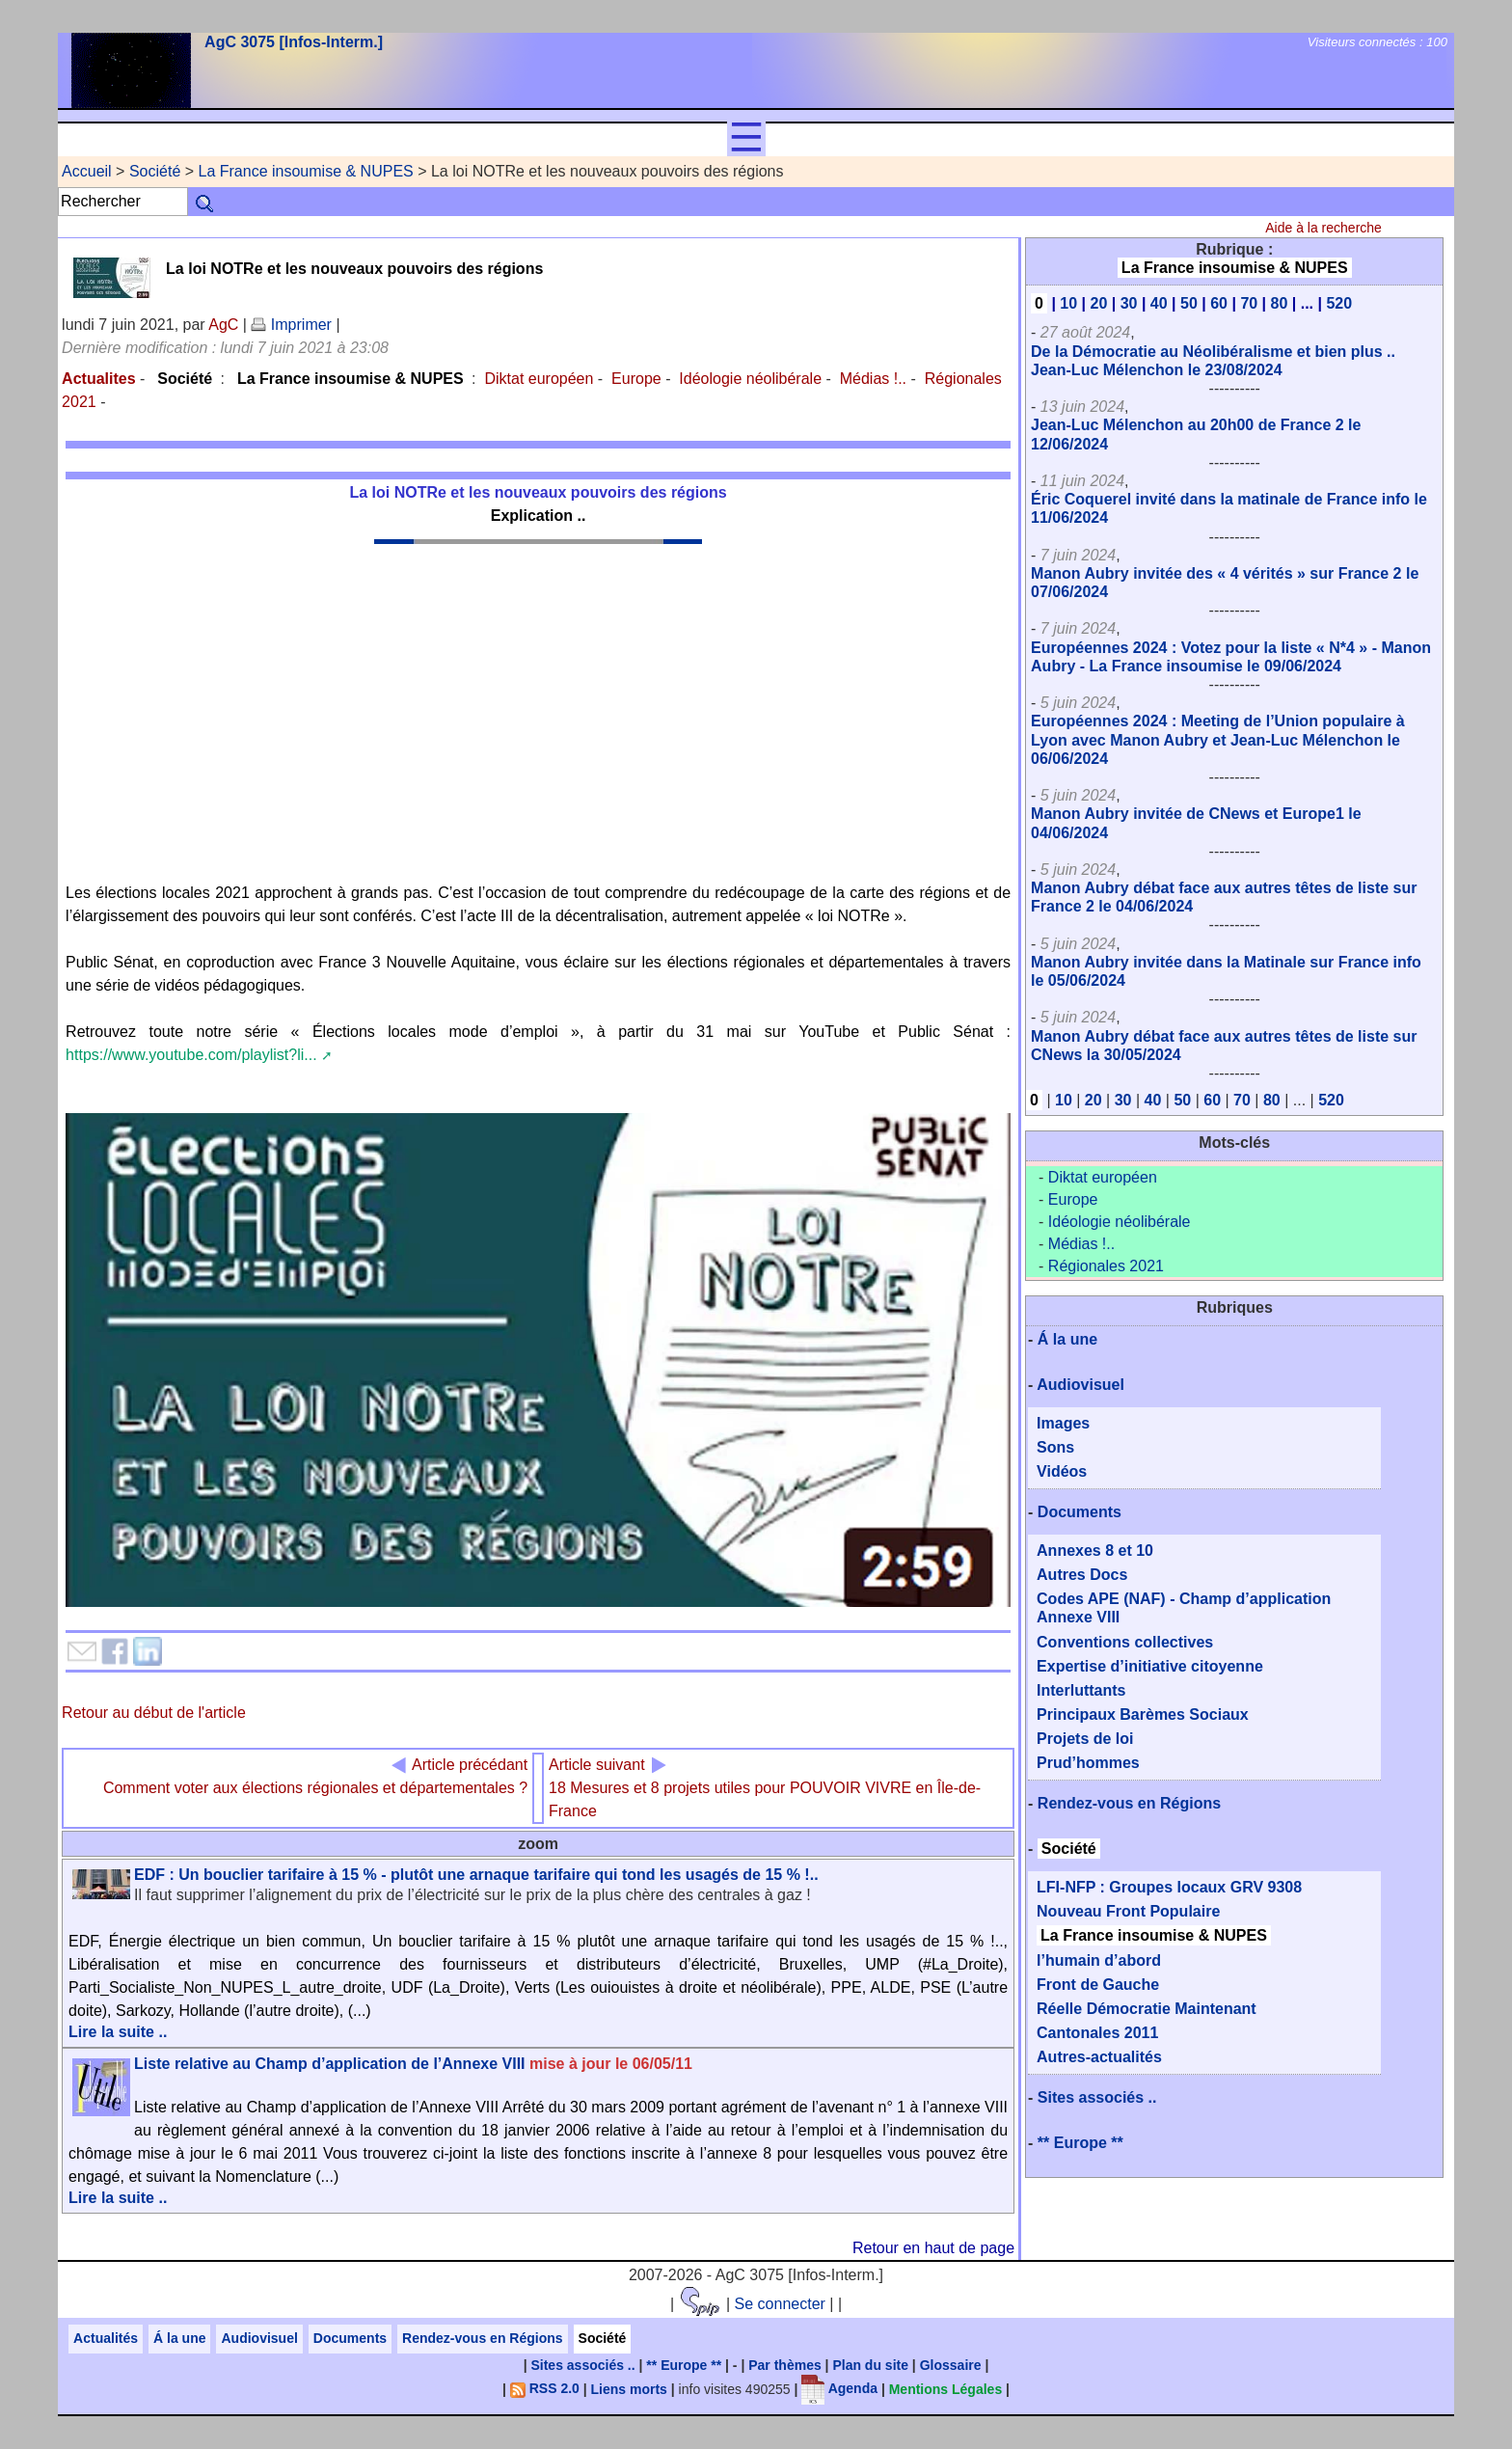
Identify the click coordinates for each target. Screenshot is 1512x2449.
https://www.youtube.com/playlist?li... (191, 1055)
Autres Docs (1082, 1574)
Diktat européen (538, 378)
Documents (1079, 1512)
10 (1068, 303)
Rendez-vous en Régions (1129, 1803)
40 (1159, 303)
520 (1339, 303)
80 (1279, 303)
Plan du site (870, 2365)
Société (154, 171)
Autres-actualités (1099, 2057)
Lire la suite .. (117, 2032)
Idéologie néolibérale (750, 378)
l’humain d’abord (1099, 1960)
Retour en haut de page (933, 2248)
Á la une (1067, 1339)
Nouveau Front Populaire (1128, 1911)
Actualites (98, 378)
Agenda (839, 2388)
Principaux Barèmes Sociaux (1143, 1714)
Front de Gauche (1098, 1984)
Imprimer (291, 324)
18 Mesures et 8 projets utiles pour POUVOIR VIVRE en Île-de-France (765, 1787)
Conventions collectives (1125, 1642)
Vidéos (1062, 1471)
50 (1189, 303)
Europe (636, 378)
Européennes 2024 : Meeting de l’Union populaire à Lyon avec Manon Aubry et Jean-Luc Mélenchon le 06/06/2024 (1218, 739)
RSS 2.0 (545, 2388)
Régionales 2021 (1106, 1266)
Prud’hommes (1088, 1763)
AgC (223, 324)
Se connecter (780, 2304)
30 (1129, 303)
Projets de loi (1085, 1738)
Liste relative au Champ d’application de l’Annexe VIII (413, 2063)
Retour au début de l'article (154, 1712)
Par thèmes (784, 2365)
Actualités (105, 2338)
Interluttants (1081, 1690)
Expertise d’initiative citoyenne (1150, 1666)
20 (1099, 303)
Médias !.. (873, 378)
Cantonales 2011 (1097, 2033)
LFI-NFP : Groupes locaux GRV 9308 (1169, 1887)
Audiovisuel (1080, 1384)
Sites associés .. (1097, 2097)
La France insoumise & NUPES (306, 171)
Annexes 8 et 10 (1095, 1550)
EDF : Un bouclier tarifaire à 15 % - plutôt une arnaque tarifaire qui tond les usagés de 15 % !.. (476, 1874)
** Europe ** (1080, 2143)
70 (1248, 303)
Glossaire (951, 2365)
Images (1063, 1423)
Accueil (87, 171)
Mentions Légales (945, 2388)
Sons (1055, 1447)
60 (1219, 303)
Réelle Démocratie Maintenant (1146, 2008)
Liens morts (629, 2388)
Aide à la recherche (1323, 227)
